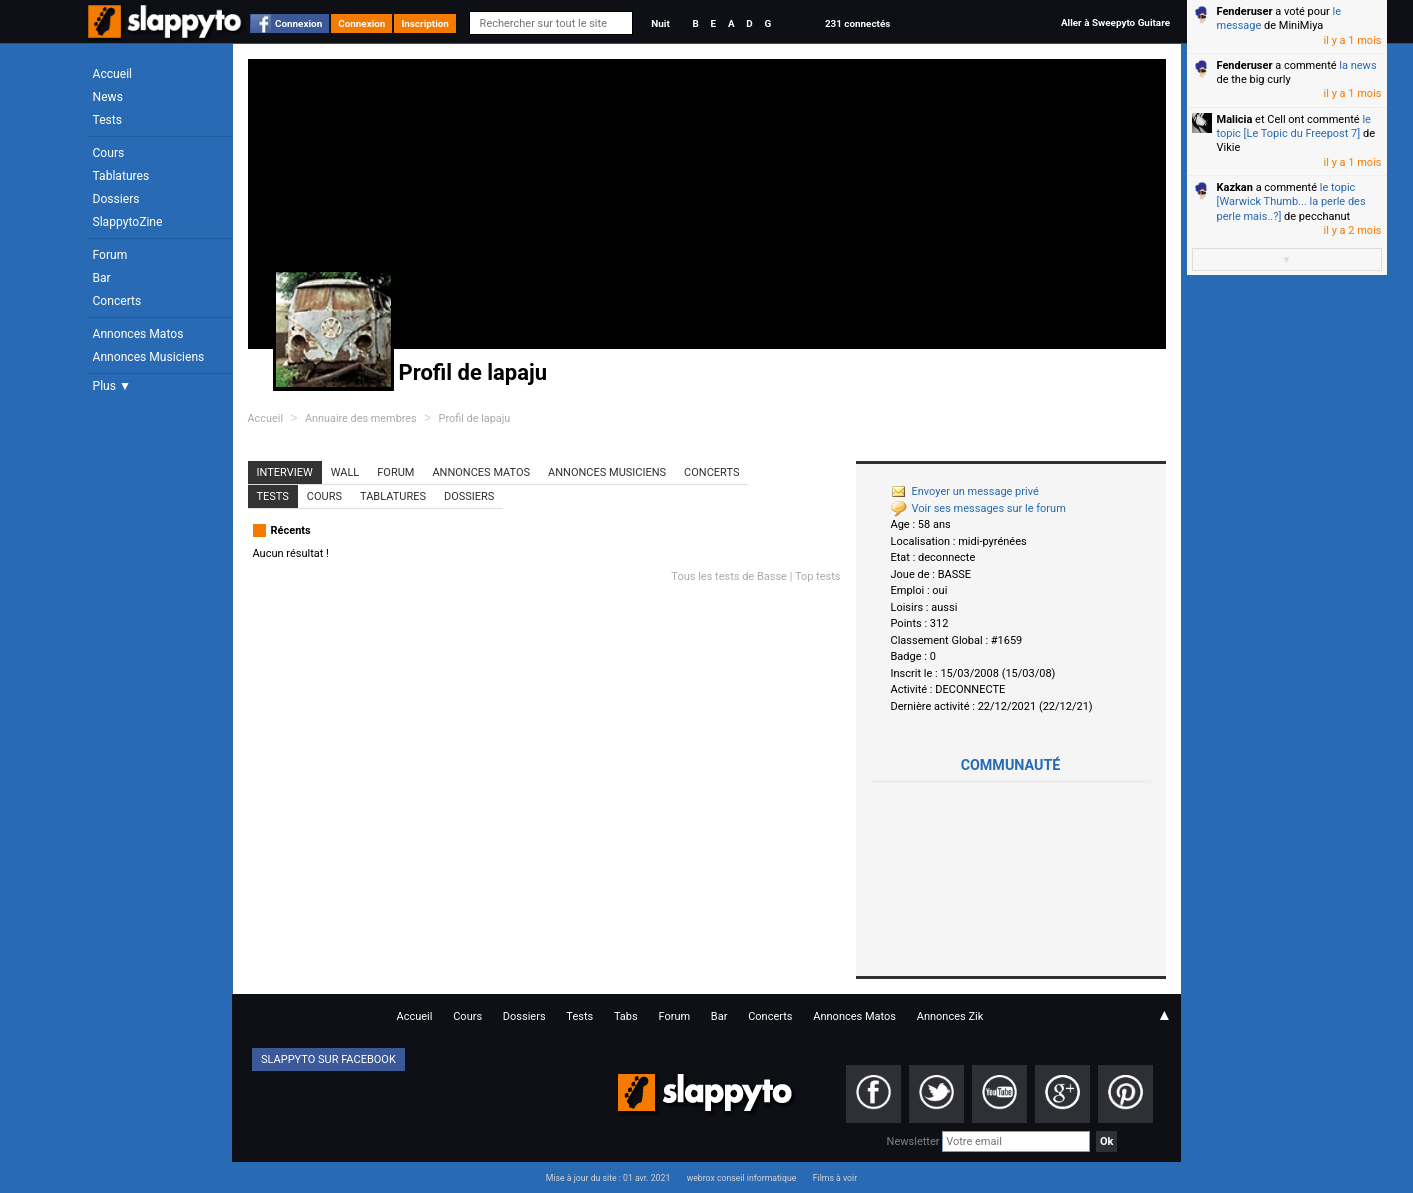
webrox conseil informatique (742, 1178)
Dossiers (116, 199)
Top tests (818, 576)
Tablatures (121, 176)
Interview (285, 472)
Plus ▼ (112, 386)
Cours (109, 153)
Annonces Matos (138, 334)
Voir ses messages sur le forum (978, 508)
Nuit (660, 23)
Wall (345, 472)
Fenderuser (1245, 11)
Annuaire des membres (361, 418)
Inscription (425, 23)
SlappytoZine (128, 222)
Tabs (626, 1016)
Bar (102, 278)
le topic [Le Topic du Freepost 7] (1294, 126)
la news (1357, 65)
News (108, 97)
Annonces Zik (950, 1016)
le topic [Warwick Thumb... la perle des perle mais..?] (1291, 202)
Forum (110, 255)
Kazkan (1235, 187)
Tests (107, 120)
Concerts (117, 301)
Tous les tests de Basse (729, 576)
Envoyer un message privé (965, 491)
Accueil (113, 74)
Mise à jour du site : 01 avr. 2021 (608, 1178)
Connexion (298, 23)
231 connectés (857, 23)
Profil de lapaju (475, 418)
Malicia (1235, 119)
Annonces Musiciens (149, 357)
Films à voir (835, 1178)
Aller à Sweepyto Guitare (1115, 22)
